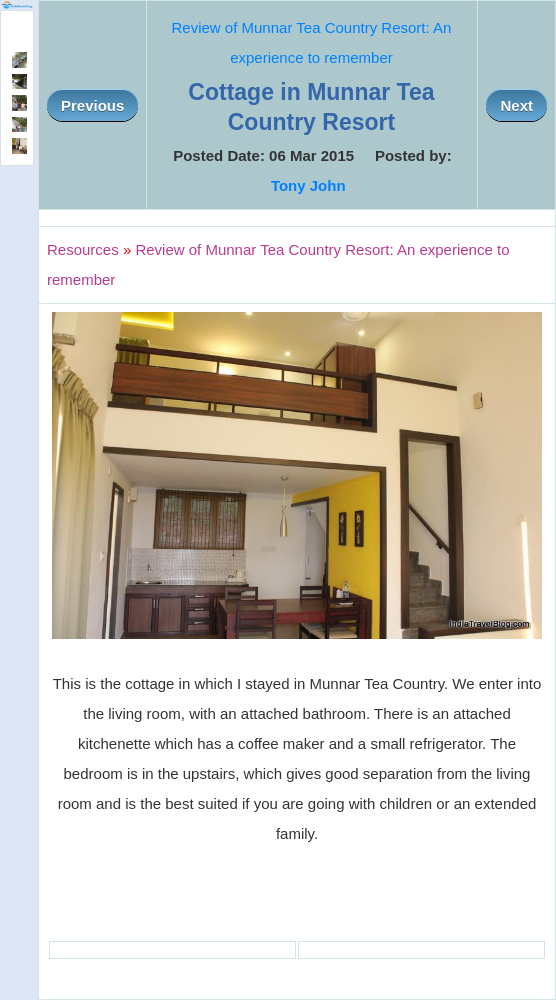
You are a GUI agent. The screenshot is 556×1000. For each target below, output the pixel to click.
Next (516, 105)
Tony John (308, 185)
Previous (92, 105)
